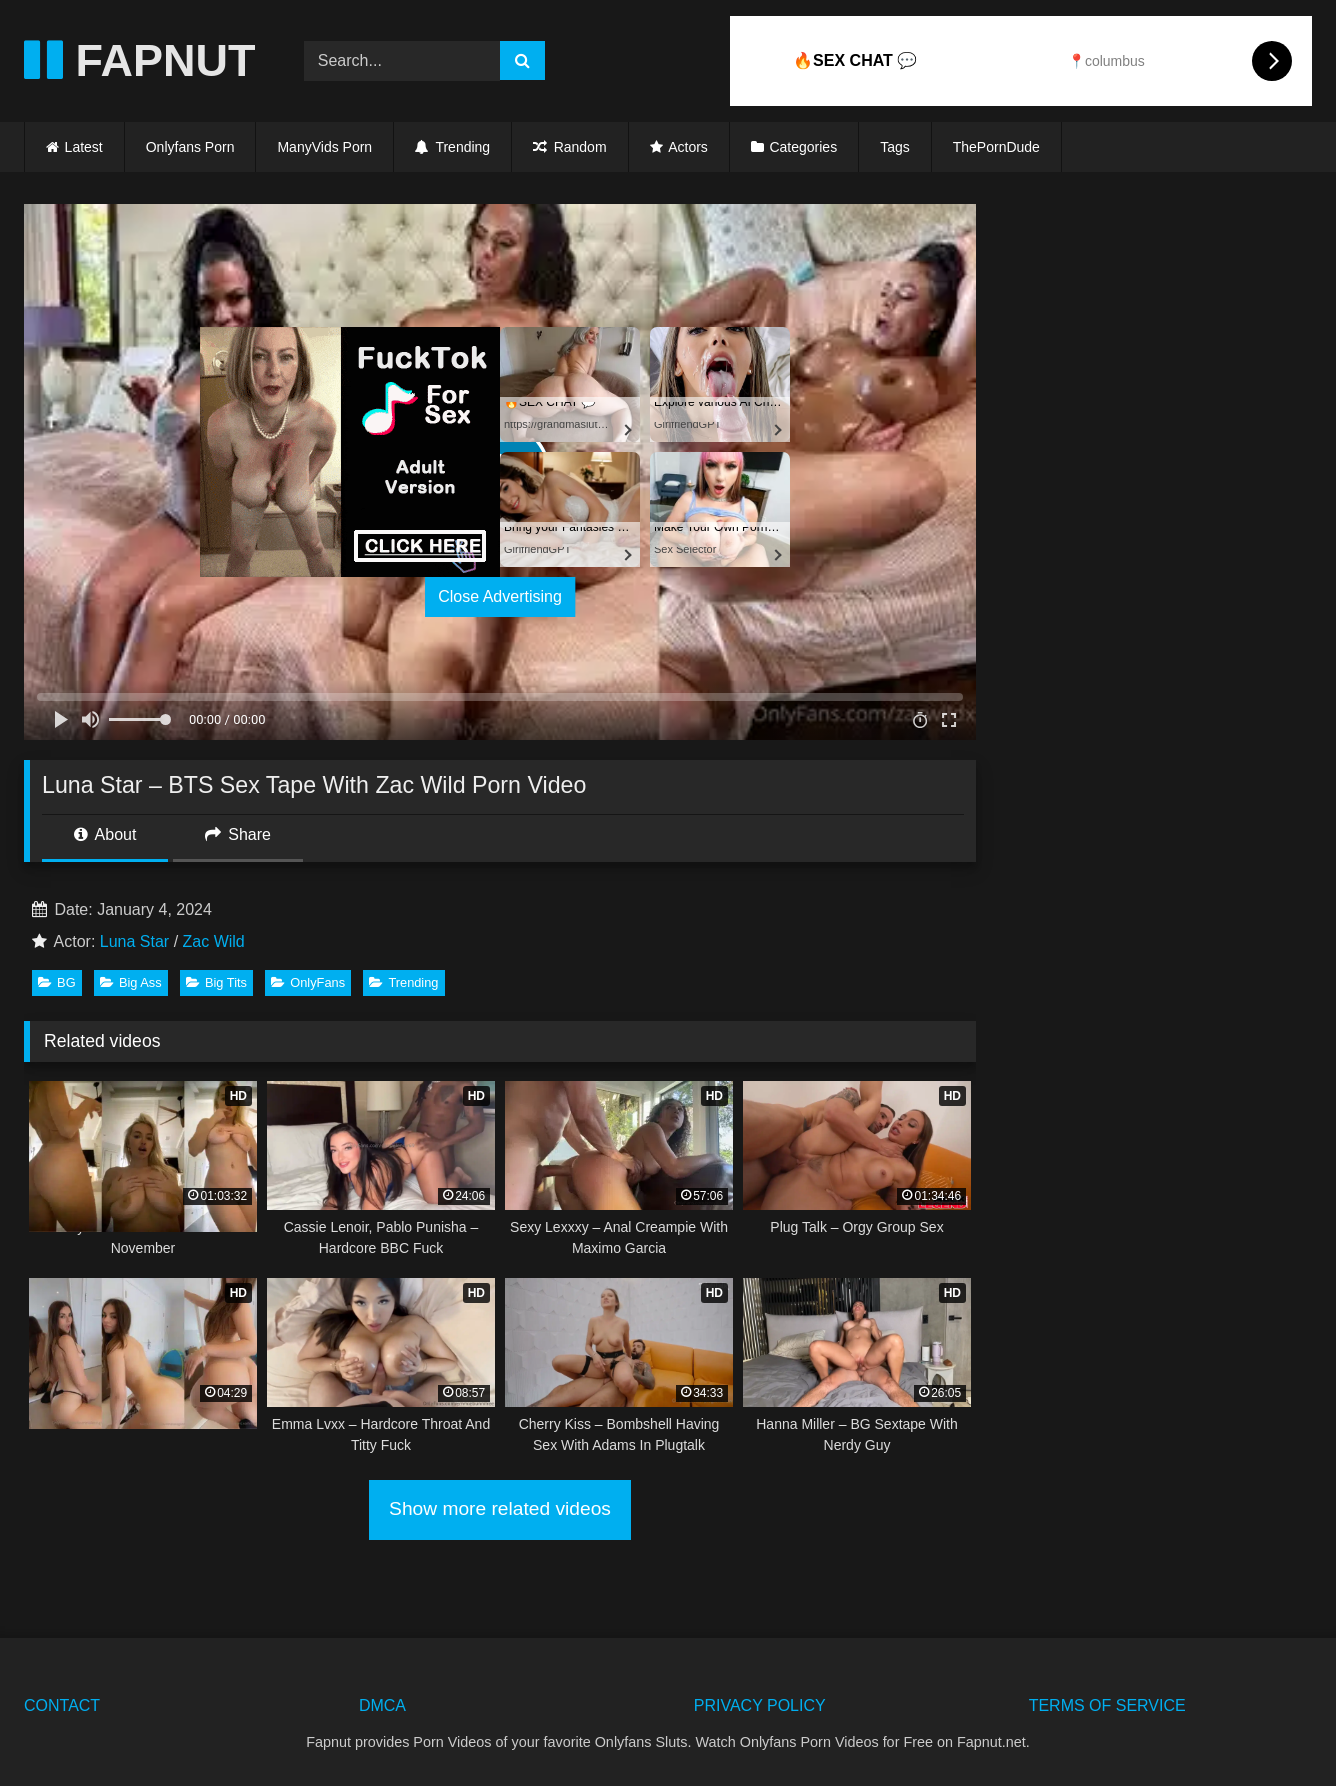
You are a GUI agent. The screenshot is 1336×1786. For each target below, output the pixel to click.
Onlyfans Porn (190, 147)
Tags (895, 147)
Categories (803, 147)
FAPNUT (140, 60)
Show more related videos (500, 1508)
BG (57, 982)
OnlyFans (308, 982)
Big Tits (216, 982)
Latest (84, 147)
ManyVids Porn (324, 147)
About (105, 834)
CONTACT (62, 1705)
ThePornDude (996, 147)
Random (569, 147)
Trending (452, 147)
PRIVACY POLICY (760, 1705)
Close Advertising (500, 596)
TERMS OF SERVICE (1107, 1705)
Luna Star (134, 941)
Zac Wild (214, 941)
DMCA (382, 1705)
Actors (688, 147)
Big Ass (131, 982)
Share (238, 834)
